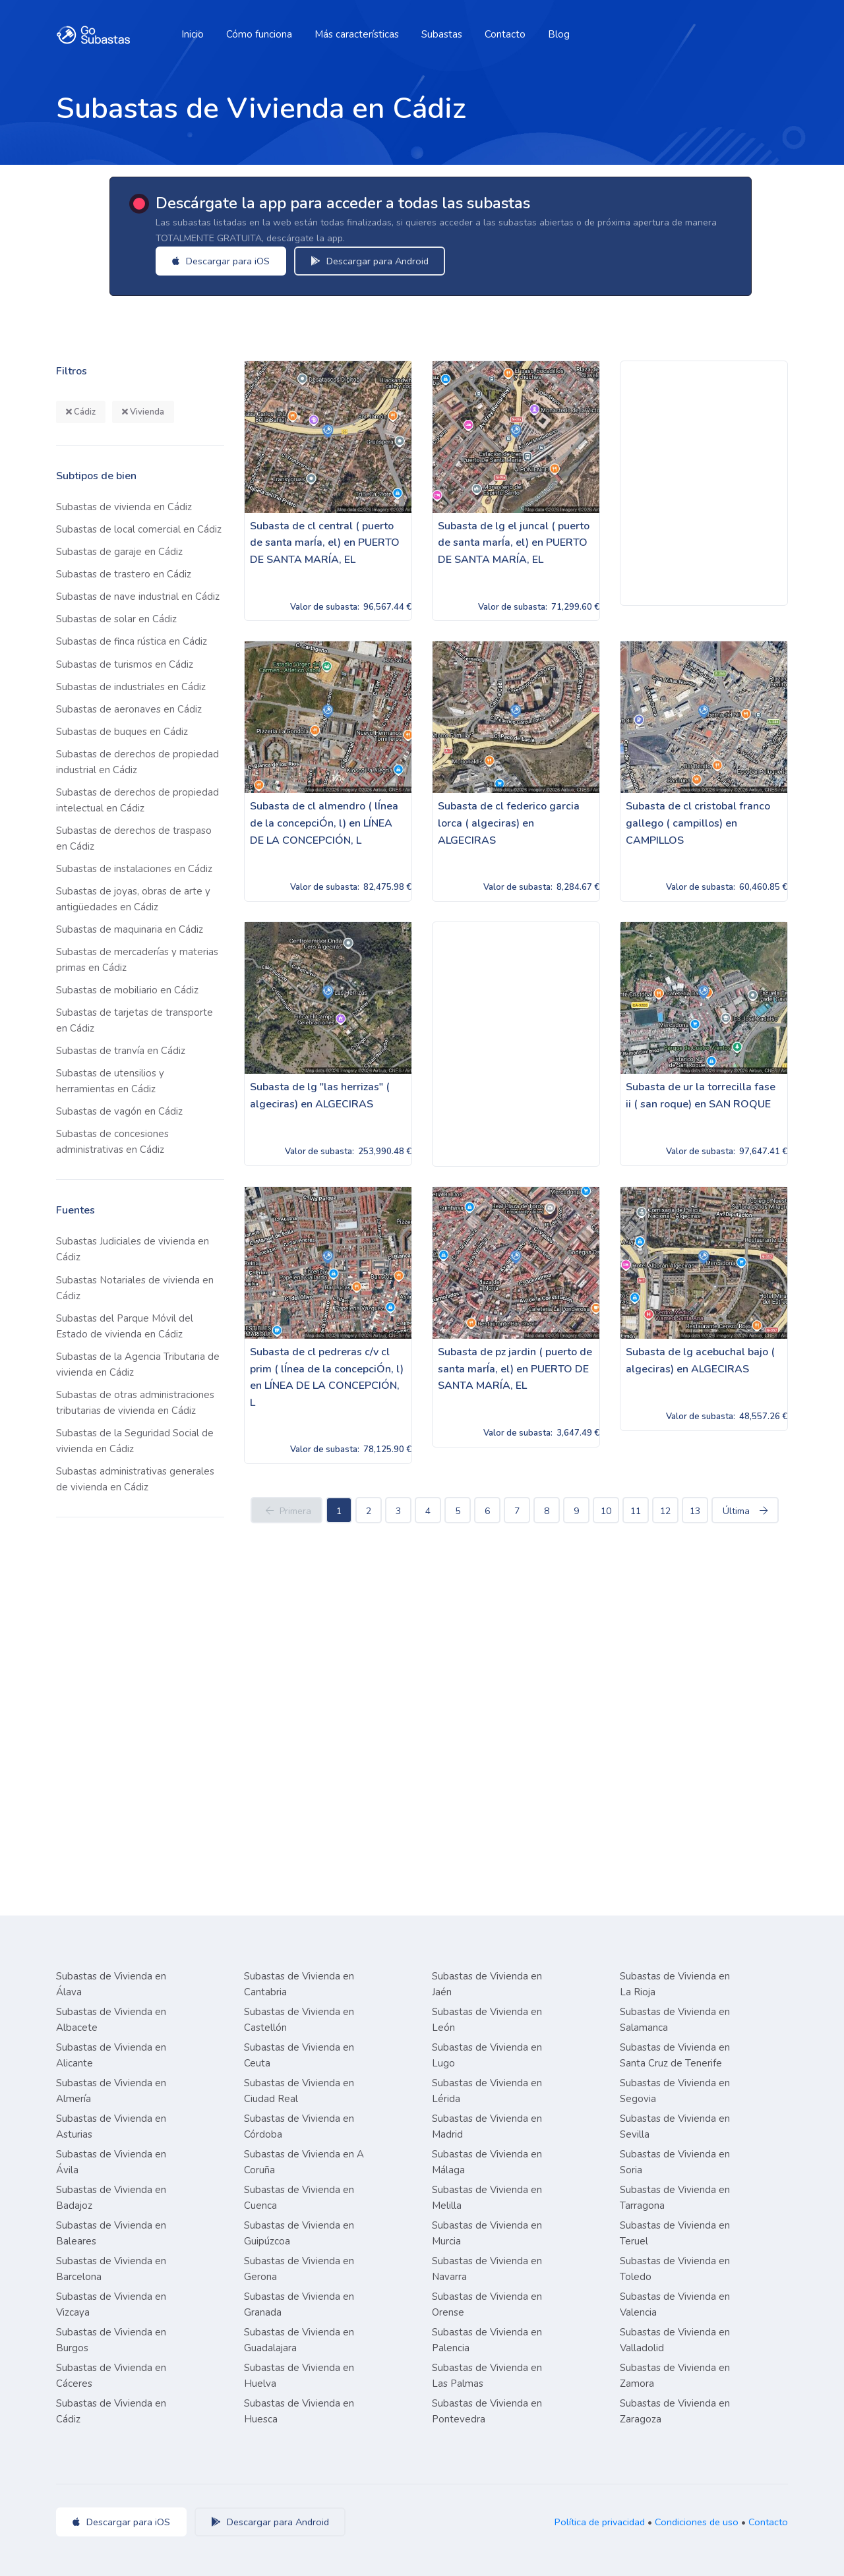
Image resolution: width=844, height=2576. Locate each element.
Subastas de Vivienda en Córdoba (299, 2126)
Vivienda (143, 412)
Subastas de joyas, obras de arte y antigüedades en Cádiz (133, 899)
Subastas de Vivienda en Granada (299, 2304)
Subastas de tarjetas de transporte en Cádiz (134, 1020)
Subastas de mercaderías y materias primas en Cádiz (137, 959)
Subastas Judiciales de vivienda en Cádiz (132, 1249)
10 (606, 1511)
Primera (286, 1511)
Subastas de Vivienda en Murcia (487, 2233)
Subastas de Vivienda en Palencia (487, 2340)
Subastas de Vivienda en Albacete (111, 2019)
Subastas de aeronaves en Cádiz (129, 709)
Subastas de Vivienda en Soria (675, 2162)
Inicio (192, 34)
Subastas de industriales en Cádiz (131, 686)
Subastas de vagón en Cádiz (119, 1111)
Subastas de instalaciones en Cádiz (134, 868)
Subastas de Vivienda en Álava (111, 1984)
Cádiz (81, 412)
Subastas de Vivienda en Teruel (675, 2233)
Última (745, 1511)
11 (635, 1511)
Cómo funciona (259, 34)
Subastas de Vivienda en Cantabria (299, 1984)
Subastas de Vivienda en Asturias (111, 2126)
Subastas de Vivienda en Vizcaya (111, 2304)
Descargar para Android (378, 261)
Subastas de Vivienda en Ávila (111, 2162)
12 (665, 1511)
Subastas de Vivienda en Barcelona (111, 2268)
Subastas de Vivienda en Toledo (675, 2268)
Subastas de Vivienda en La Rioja (675, 1984)
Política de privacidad (600, 2522)
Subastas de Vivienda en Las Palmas (487, 2375)
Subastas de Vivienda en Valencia (675, 2304)
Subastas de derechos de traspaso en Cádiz (134, 838)
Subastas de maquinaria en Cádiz (129, 929)
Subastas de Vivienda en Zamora (675, 2375)
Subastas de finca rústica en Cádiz (131, 641)
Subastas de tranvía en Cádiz (120, 1050)
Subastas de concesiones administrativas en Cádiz (112, 1141)
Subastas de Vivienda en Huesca (299, 2411)
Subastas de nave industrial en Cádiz (138, 596)
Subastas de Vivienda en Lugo (487, 2055)
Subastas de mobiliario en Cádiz (127, 990)
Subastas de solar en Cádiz (116, 619)
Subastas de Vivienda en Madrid (487, 2126)
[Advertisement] (703, 483)
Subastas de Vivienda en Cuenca (299, 2197)
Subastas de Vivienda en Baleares (111, 2233)
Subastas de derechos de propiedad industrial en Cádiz (137, 761)
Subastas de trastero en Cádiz (123, 574)
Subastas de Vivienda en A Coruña (304, 2162)
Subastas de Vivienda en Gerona (299, 2268)
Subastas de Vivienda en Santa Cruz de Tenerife (675, 2055)
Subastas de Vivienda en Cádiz (111, 2411)
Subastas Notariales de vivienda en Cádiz (135, 1288)
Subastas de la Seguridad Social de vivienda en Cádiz (135, 1440)
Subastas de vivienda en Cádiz (124, 506)
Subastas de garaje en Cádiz (119, 551)
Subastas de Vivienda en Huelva (299, 2375)
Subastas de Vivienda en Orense (487, 2304)
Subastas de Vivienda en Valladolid (675, 2340)
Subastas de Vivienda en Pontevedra (487, 2411)
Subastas (441, 34)
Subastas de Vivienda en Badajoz (111, 2197)
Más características (357, 34)
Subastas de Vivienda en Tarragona (675, 2197)
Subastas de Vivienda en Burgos (111, 2340)
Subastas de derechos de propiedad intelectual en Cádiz (137, 800)
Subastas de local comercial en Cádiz (139, 529)
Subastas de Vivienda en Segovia (675, 2090)
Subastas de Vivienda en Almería (111, 2090)
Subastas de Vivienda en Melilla (487, 2197)
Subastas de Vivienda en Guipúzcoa (299, 2233)
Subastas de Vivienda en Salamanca (675, 2019)
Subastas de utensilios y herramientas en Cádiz (110, 1081)
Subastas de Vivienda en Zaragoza (675, 2411)
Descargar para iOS (229, 261)
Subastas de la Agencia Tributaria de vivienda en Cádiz (138, 1364)
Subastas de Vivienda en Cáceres (111, 2375)
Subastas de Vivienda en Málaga (487, 2162)
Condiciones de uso (696, 2522)
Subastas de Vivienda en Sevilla (675, 2126)
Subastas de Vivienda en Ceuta (299, 2055)
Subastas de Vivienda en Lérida (487, 2090)
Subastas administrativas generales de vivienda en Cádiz (135, 1479)
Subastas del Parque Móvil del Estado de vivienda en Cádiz (124, 1326)
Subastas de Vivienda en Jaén (487, 1984)
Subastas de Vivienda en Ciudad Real (299, 2090)
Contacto (505, 34)
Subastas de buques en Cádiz (122, 731)
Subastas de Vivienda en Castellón (299, 2019)
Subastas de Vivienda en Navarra (487, 2268)
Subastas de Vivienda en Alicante (111, 2055)
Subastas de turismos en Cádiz (124, 664)
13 (695, 1511)
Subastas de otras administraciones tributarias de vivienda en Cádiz (135, 1402)
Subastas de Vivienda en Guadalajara (299, 2340)
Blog (559, 34)
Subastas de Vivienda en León (487, 2019)
